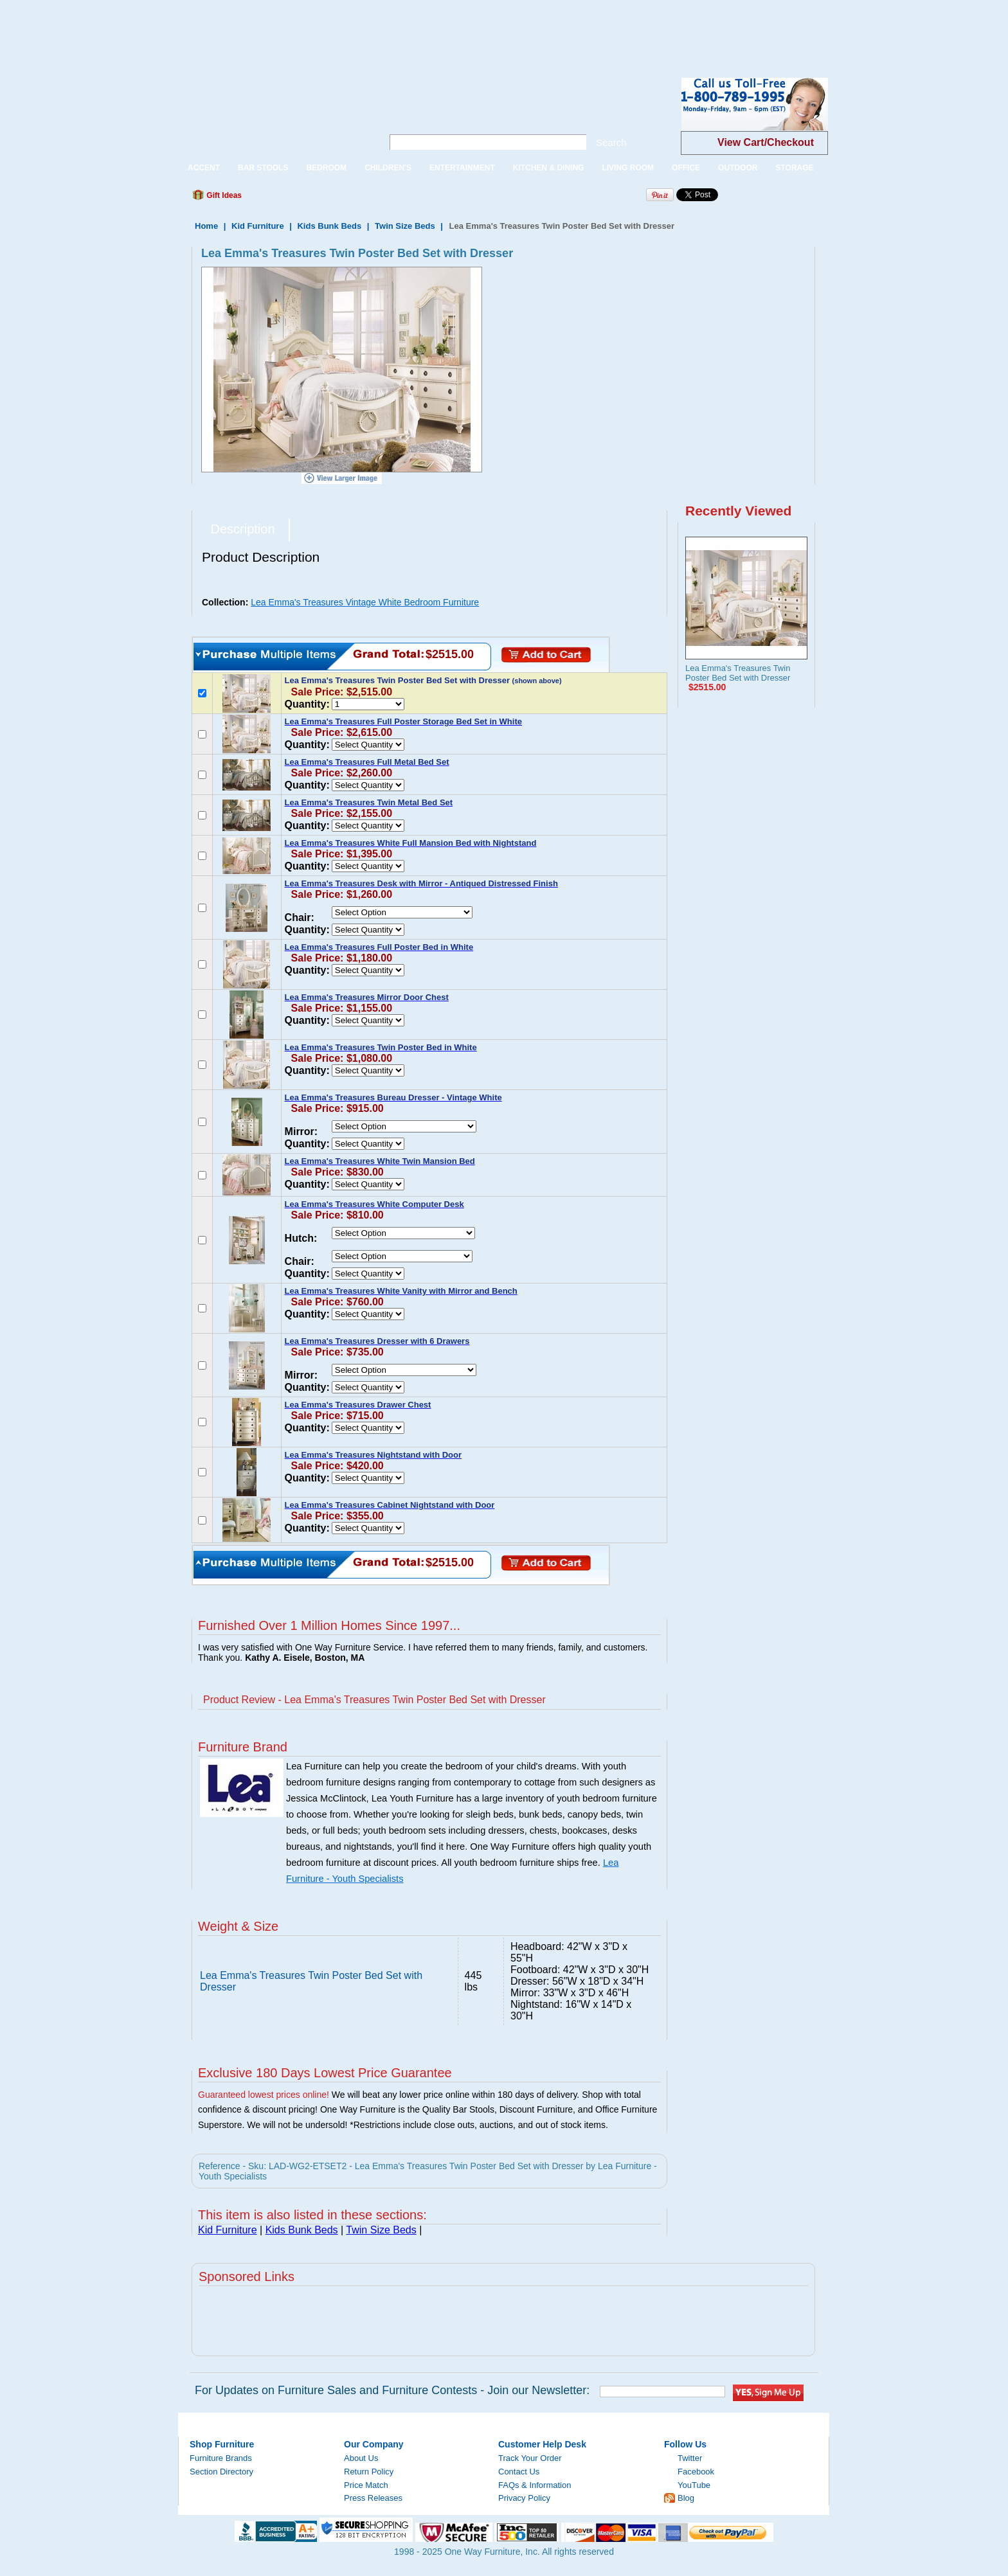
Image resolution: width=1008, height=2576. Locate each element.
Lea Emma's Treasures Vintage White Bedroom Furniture (365, 602)
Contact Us (518, 2471)
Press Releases (373, 2498)
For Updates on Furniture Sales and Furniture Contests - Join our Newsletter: (392, 2390)
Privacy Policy (524, 2498)
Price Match (366, 2485)
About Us (361, 2458)
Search (611, 142)
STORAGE (794, 167)
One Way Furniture (273, 114)
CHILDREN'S (387, 167)
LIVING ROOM (628, 167)
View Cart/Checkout (765, 142)
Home (206, 226)
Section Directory (221, 2471)
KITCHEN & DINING (548, 167)
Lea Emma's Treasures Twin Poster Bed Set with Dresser (737, 673)
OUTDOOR (737, 167)
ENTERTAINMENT (462, 167)
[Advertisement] (234, 29)
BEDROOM (326, 167)
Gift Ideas (223, 195)
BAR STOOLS (263, 167)
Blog (686, 2498)
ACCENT (204, 167)
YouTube (694, 2485)
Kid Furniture (257, 226)
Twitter (690, 2458)
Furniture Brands (221, 2458)
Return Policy (368, 2471)
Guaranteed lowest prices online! (263, 2094)
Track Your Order (530, 2458)
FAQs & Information (534, 2485)
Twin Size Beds (405, 226)
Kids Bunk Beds (329, 226)
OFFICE (686, 167)
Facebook (696, 2471)
